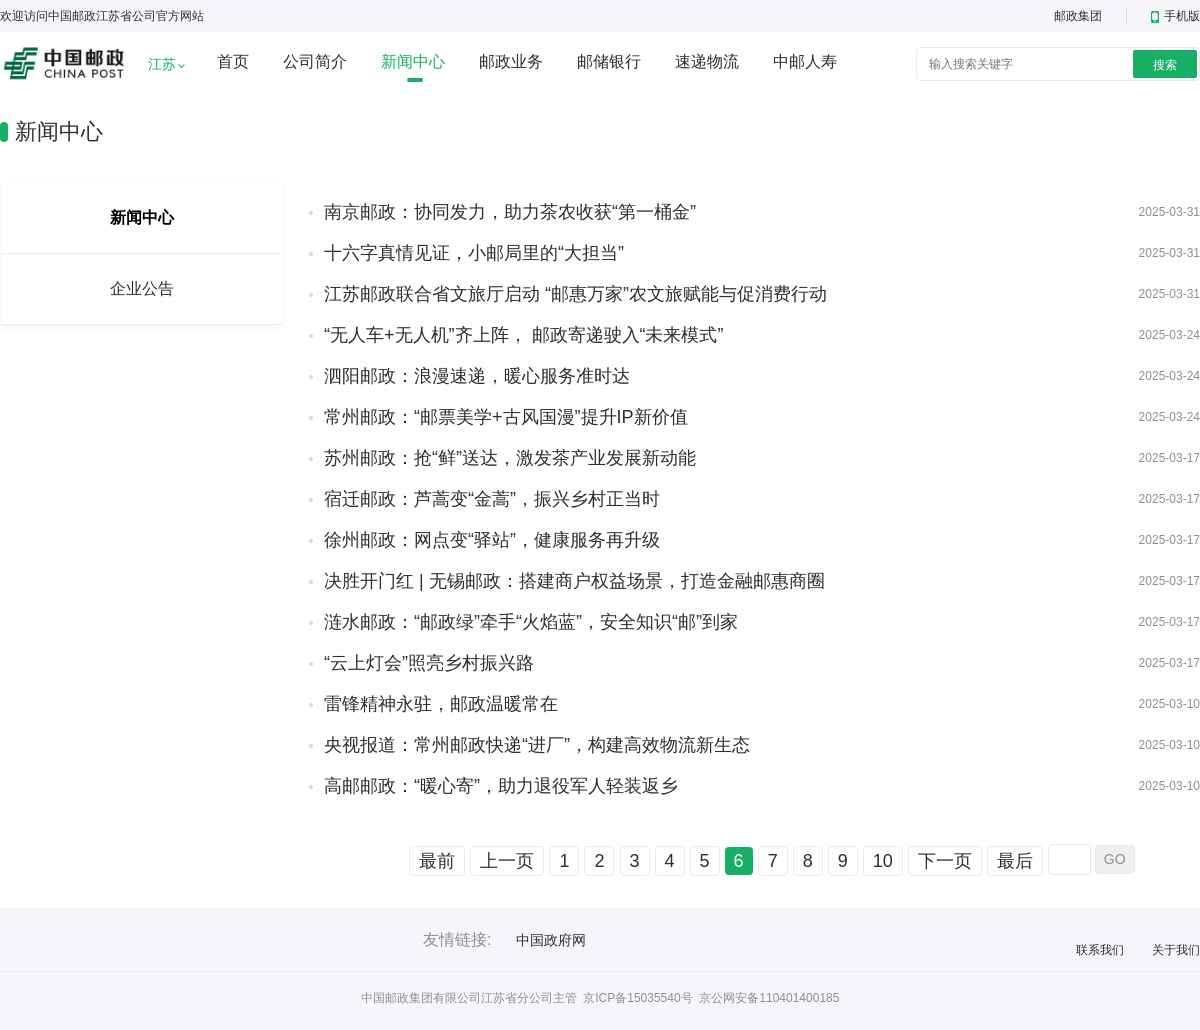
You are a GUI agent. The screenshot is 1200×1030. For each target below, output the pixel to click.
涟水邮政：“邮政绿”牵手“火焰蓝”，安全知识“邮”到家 (531, 622)
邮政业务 (511, 61)
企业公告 (142, 288)
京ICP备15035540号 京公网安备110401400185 (711, 998)
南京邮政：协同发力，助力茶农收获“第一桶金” (510, 212)
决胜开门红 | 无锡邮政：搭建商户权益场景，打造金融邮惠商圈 (574, 581)
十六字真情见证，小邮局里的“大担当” (474, 253)
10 (883, 861)
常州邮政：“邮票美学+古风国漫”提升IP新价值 (506, 417)
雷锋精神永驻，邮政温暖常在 (441, 704)
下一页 (945, 861)
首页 (233, 61)
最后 (1015, 861)
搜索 (1165, 65)
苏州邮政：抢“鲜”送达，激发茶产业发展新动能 (510, 458)
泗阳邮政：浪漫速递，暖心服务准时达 (477, 376)
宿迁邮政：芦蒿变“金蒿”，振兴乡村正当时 (492, 499)
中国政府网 (551, 940)
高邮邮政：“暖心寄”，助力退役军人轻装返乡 (501, 786)
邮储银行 (609, 61)
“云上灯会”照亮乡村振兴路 (429, 663)
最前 (437, 861)
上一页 (507, 861)
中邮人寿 (805, 61)
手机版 (1175, 16)
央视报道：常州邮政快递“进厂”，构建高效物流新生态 (537, 745)
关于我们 (1176, 950)
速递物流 (707, 61)
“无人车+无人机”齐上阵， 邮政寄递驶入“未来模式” (524, 335)
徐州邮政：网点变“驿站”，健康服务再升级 (492, 540)
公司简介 (315, 61)
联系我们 (1100, 950)
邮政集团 (1078, 16)
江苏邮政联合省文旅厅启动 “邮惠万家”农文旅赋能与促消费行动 (575, 294)
